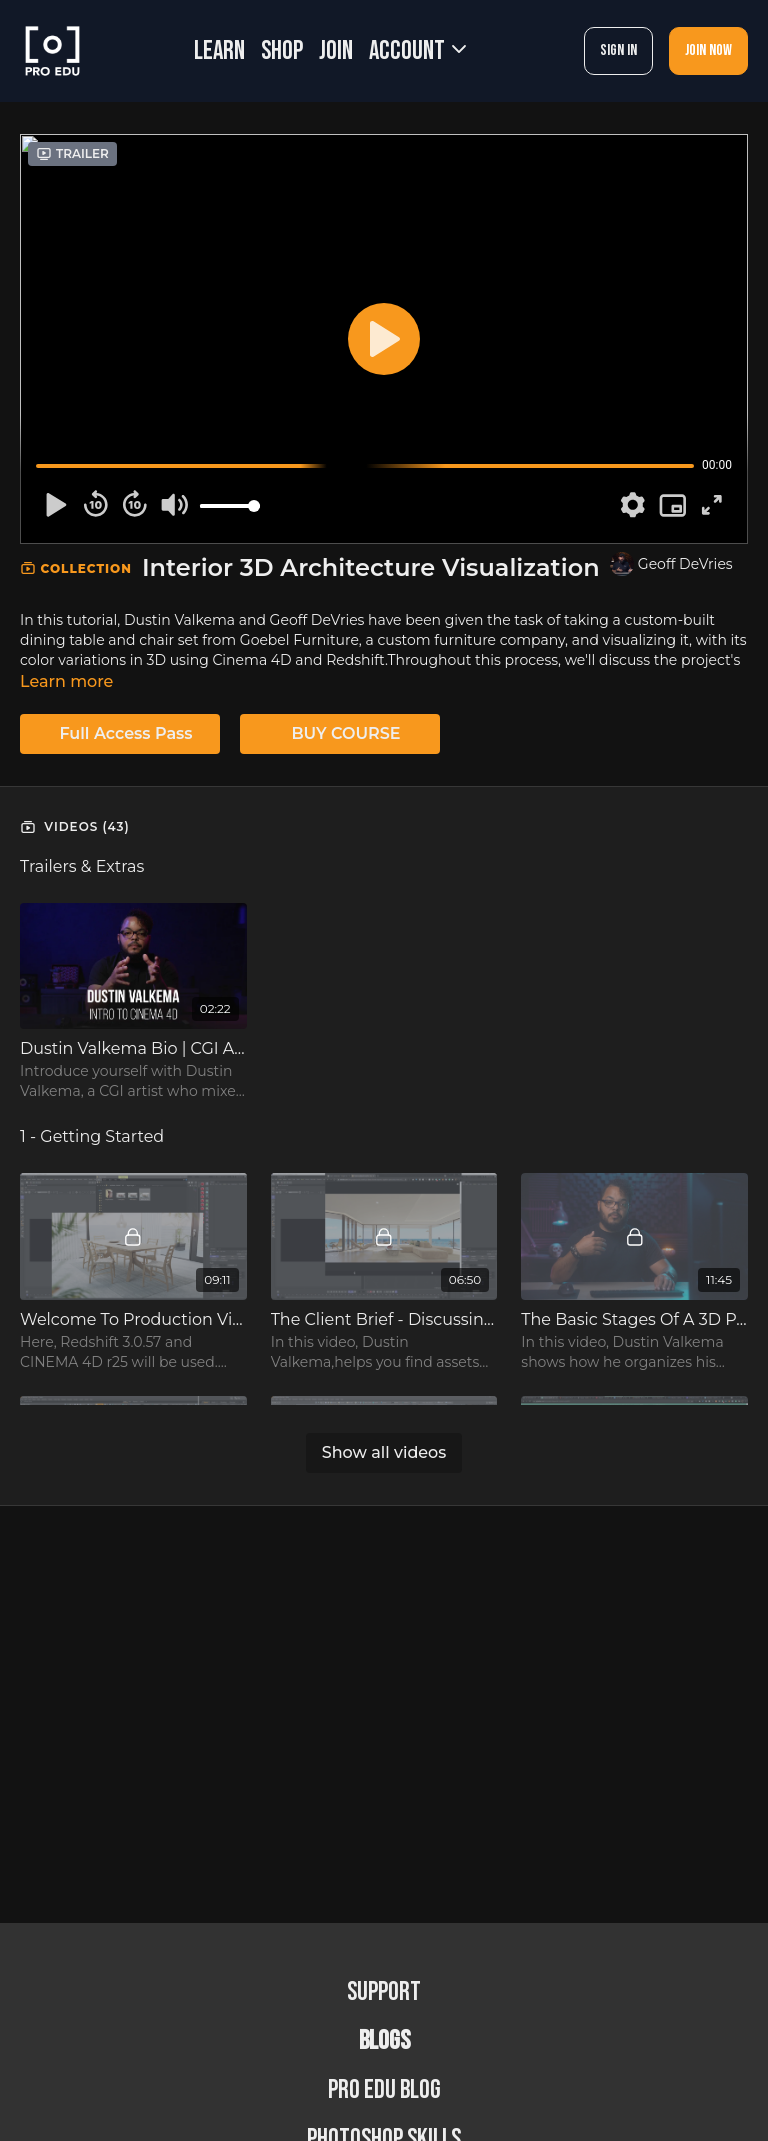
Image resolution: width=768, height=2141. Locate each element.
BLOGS (384, 2041)
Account (417, 51)
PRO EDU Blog (384, 2090)
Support (384, 1992)
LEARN (219, 51)
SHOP (282, 51)
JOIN (336, 51)
